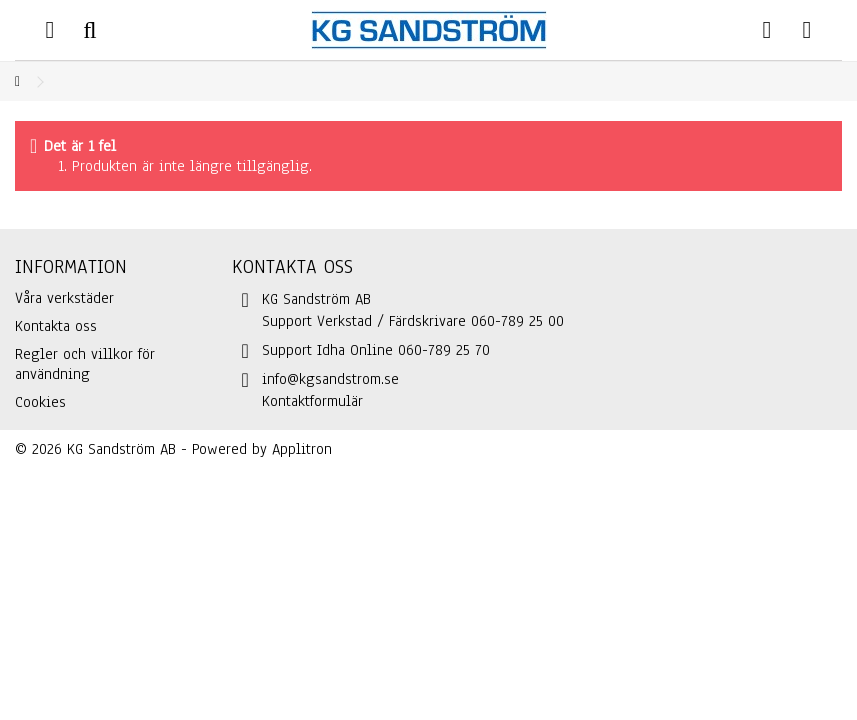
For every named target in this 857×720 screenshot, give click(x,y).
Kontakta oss (56, 326)
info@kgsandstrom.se (330, 379)
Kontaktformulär (312, 401)
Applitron (302, 449)
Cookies (40, 402)
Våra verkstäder (64, 298)
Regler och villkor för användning (85, 364)
